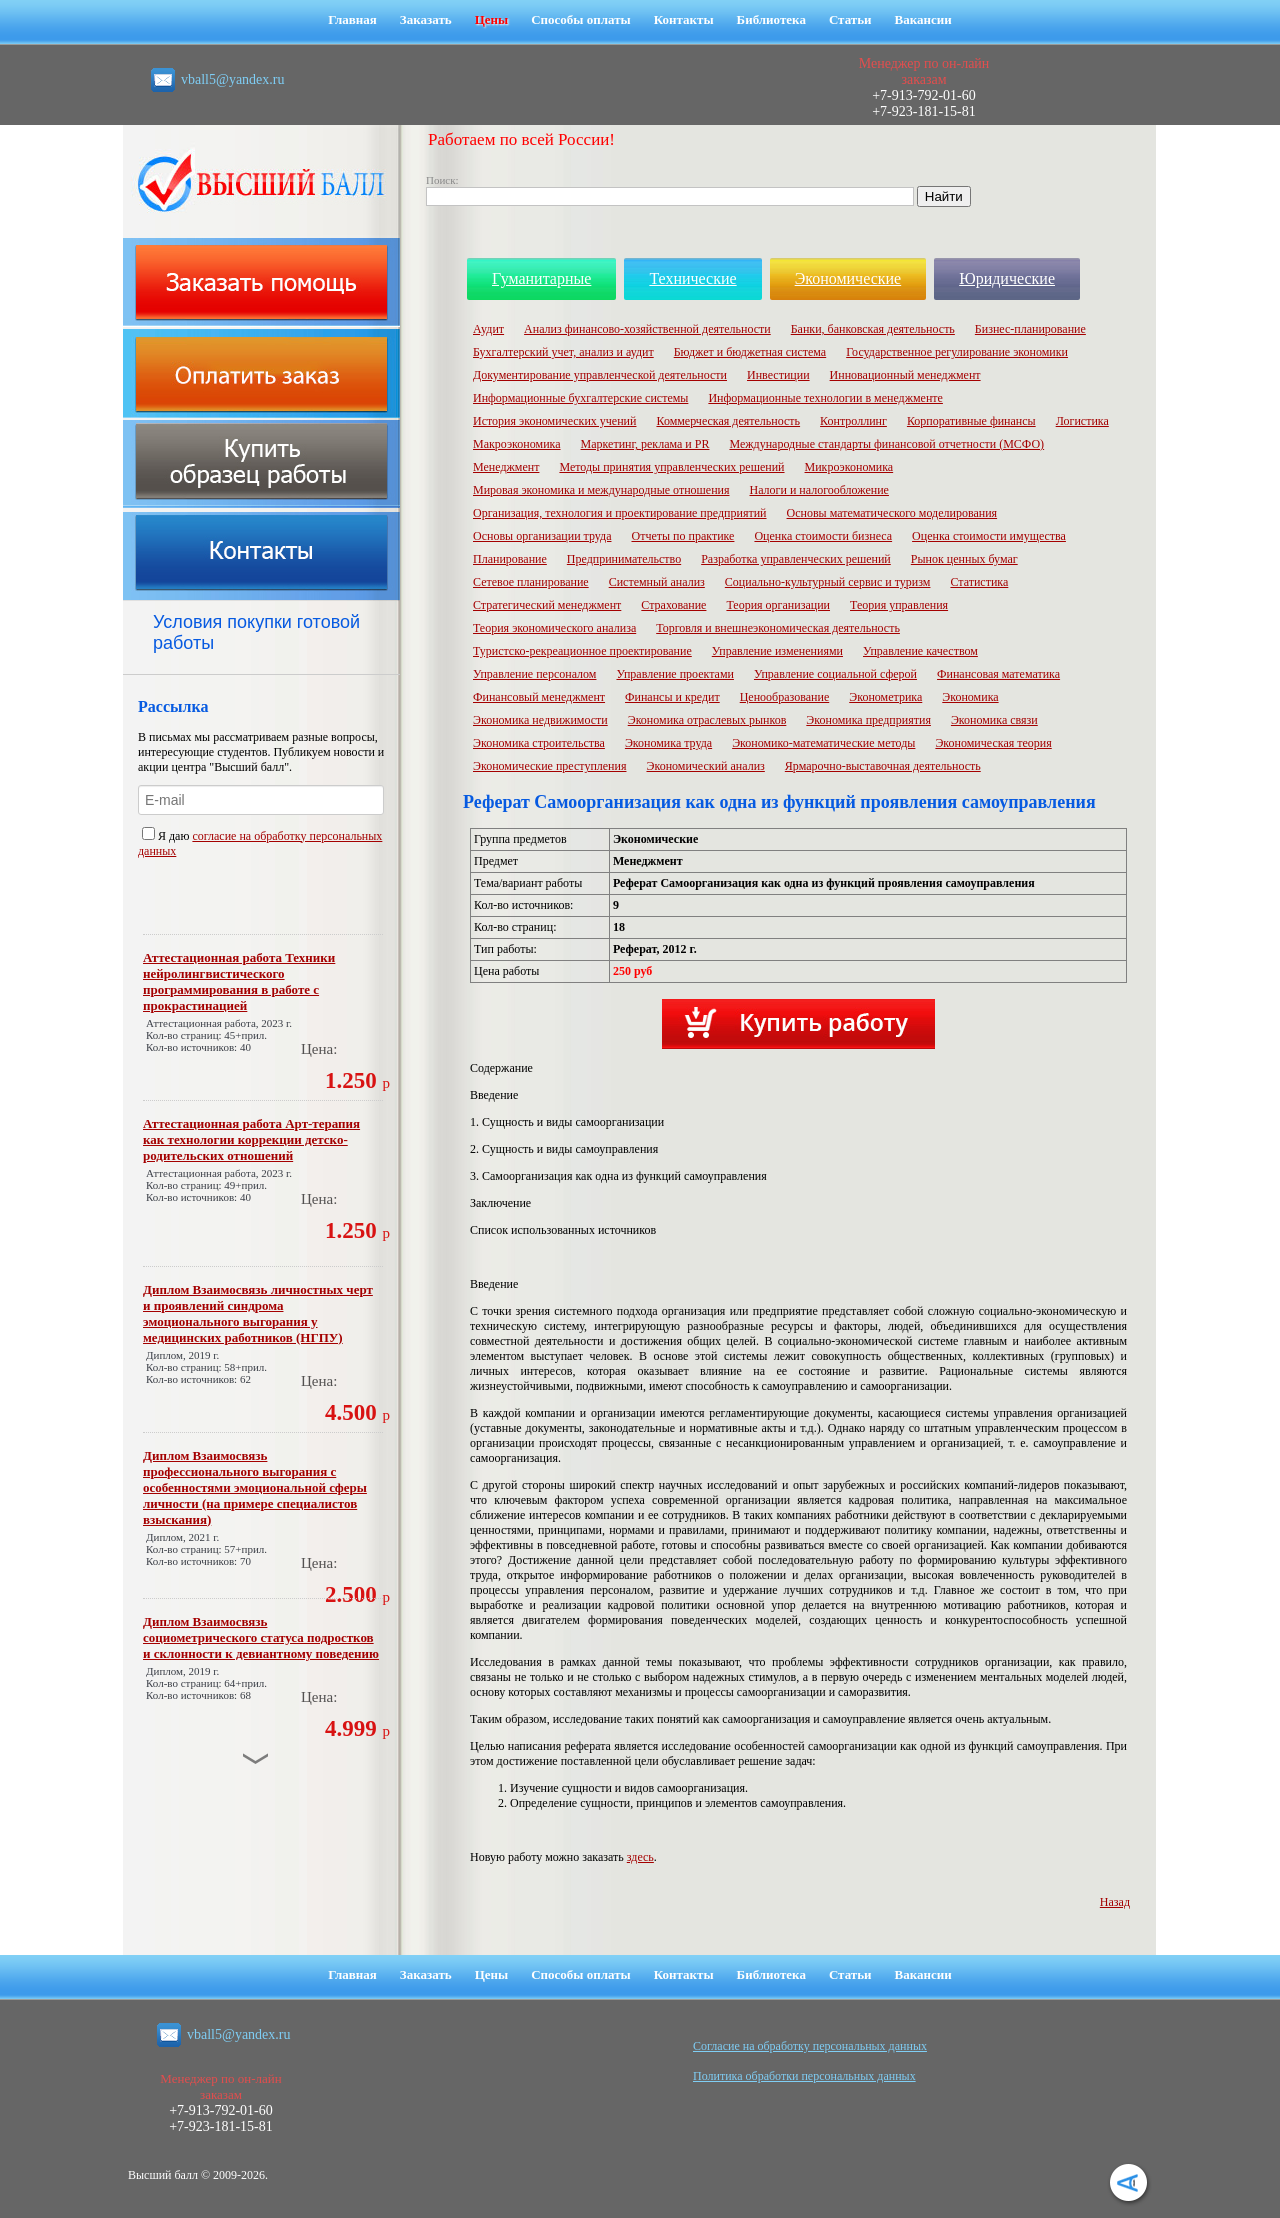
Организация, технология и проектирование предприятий (620, 513)
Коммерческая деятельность (728, 421)
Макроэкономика (517, 444)
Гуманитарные (541, 278)
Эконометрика (885, 697)
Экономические (848, 278)
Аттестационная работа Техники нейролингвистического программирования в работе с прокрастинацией (239, 981)
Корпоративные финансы (971, 421)
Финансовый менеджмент (539, 697)
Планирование (510, 559)
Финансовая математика (998, 674)
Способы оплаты (581, 19)
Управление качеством (920, 651)
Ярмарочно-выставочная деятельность (883, 766)
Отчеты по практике (682, 536)
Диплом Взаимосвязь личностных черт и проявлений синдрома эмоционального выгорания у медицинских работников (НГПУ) (258, 1313)
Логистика (1082, 421)
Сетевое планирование (531, 582)
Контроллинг (853, 421)
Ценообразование (785, 697)
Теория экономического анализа (554, 628)
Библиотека (771, 19)
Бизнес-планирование (1030, 329)
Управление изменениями (777, 651)
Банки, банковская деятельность (873, 329)
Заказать (426, 19)
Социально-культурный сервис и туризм (828, 582)
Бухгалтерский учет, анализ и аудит (563, 352)
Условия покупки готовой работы (256, 632)
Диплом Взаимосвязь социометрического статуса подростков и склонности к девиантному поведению (261, 1637)
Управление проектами (674, 674)
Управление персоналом (534, 674)
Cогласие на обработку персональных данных (810, 2046)
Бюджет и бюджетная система (750, 352)
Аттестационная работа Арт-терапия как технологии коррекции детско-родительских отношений (251, 1139)
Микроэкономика (849, 467)
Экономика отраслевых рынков (707, 720)
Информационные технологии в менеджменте (825, 398)
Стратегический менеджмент (547, 605)
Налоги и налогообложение (819, 490)
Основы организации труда (542, 536)
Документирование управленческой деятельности (600, 375)
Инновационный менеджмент (905, 375)
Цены (492, 19)
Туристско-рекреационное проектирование (582, 651)
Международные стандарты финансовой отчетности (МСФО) (886, 444)
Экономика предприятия (868, 720)
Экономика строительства (539, 743)
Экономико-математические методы (823, 743)
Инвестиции (778, 375)
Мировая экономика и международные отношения (601, 490)
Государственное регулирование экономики (957, 352)
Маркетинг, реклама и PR (645, 444)
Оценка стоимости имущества (989, 536)
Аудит (488, 329)
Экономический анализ (705, 766)
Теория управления (899, 605)
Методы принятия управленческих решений (671, 467)
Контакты (684, 19)
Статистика (979, 582)
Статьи (850, 19)
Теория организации (778, 605)
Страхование (673, 605)
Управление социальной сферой (835, 674)
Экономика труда (668, 743)
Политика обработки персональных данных (804, 2076)
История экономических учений (554, 421)
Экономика (970, 697)
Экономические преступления (549, 766)
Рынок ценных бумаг (964, 559)
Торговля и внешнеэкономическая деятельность (778, 628)
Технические (692, 278)
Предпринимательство (624, 559)
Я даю (167, 836)
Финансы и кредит (672, 697)
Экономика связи (994, 720)
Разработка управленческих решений (796, 559)
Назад (1115, 1902)
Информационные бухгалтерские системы (580, 398)
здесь (640, 1857)
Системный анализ (657, 582)
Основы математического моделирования (892, 513)
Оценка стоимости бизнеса (823, 536)
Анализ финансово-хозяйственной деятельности (647, 329)
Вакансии (923, 19)
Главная (352, 19)
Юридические (1007, 278)
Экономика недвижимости (540, 720)
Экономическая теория (993, 743)
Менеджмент (506, 467)
